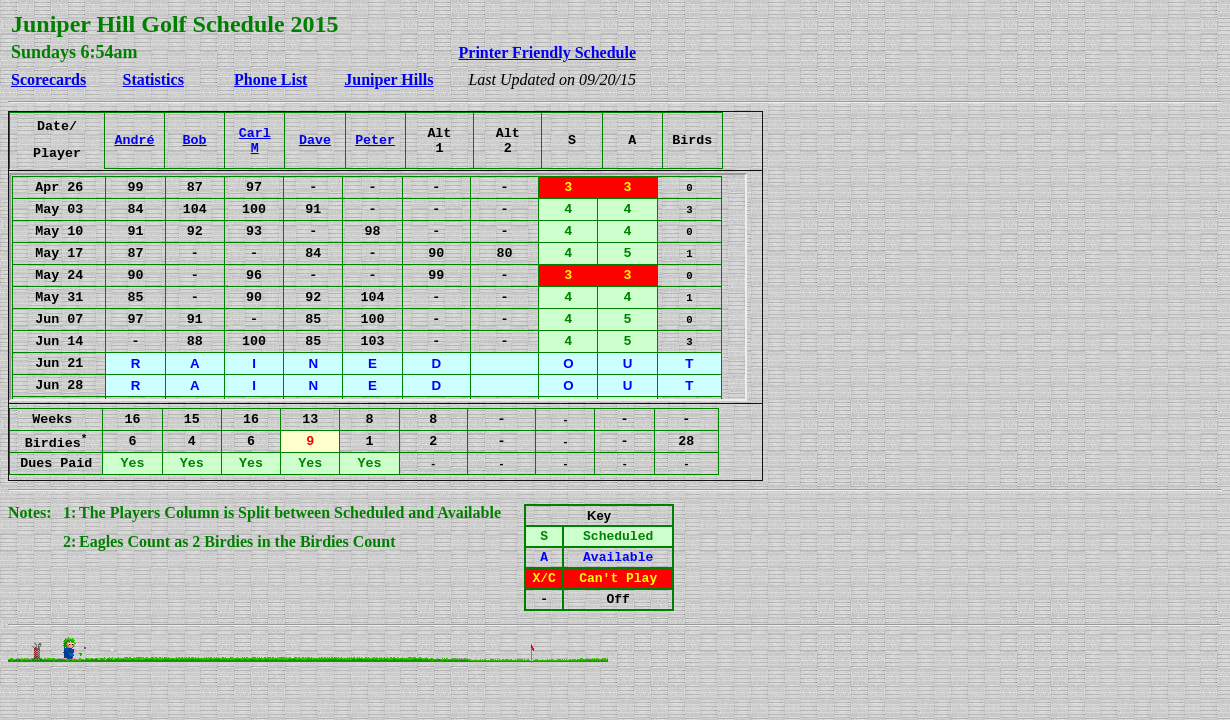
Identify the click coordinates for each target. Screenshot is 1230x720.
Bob (195, 140)
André (134, 140)
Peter (375, 140)
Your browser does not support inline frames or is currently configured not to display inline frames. (378, 287)
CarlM (255, 141)
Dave (315, 140)
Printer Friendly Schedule (547, 52)
